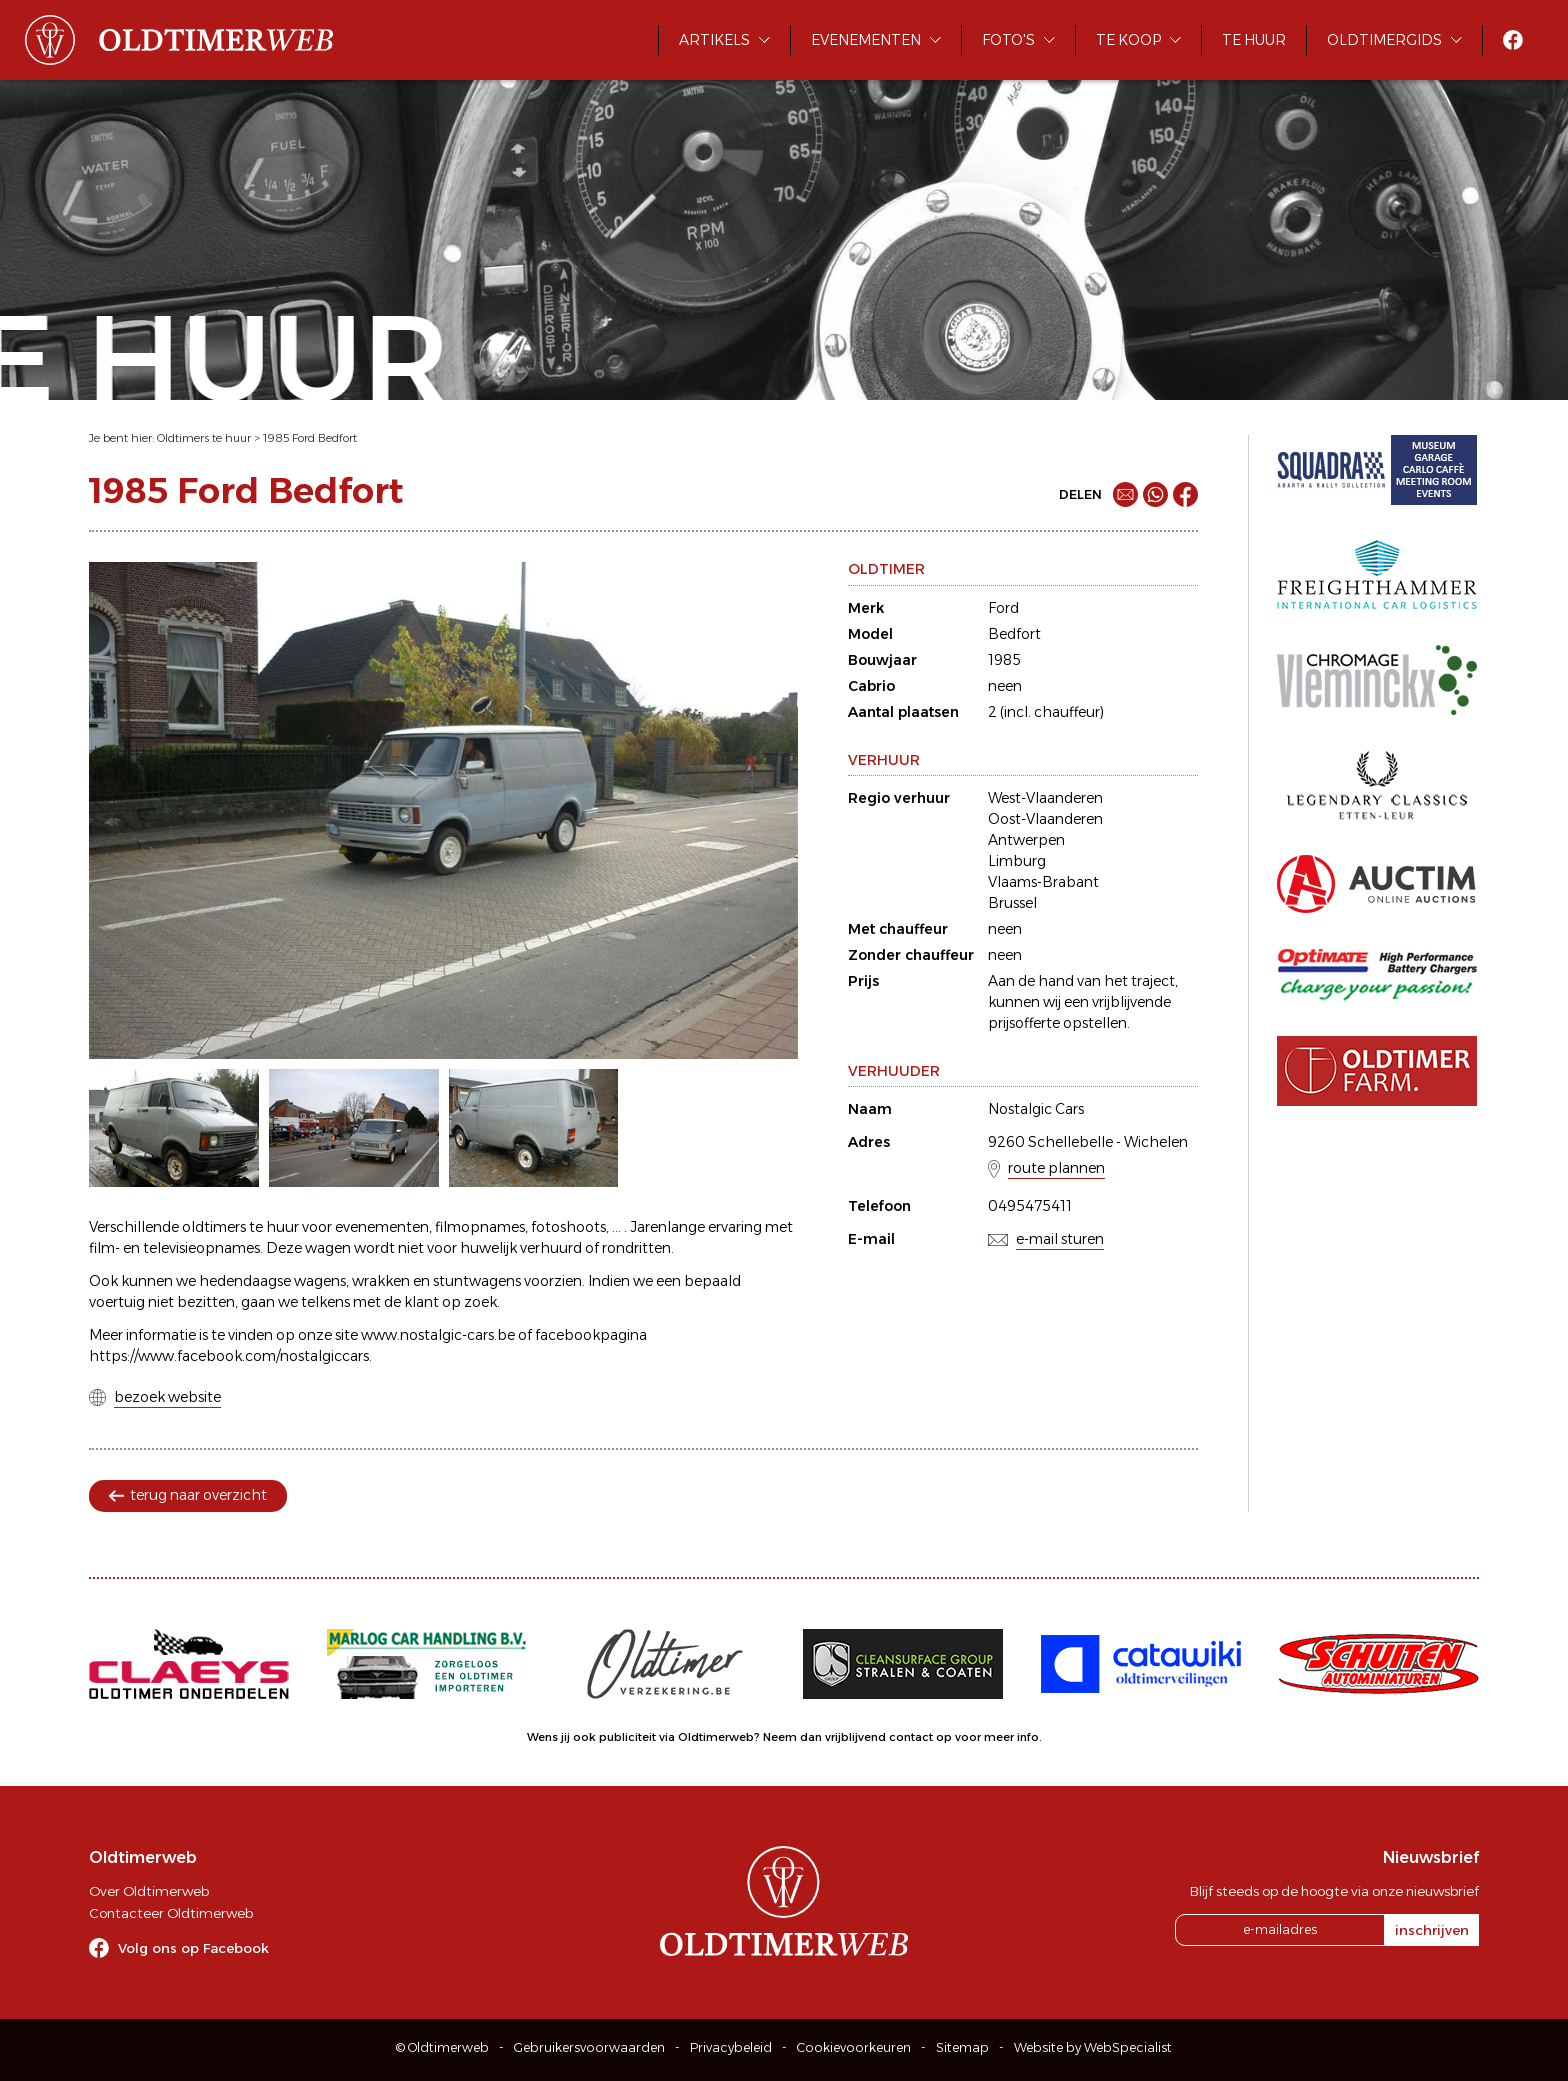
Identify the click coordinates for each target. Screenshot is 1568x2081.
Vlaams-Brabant (1043, 882)
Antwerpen (1026, 840)
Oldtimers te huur (204, 438)
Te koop (1128, 40)
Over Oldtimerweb (149, 1891)
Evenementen (866, 40)
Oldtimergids (1384, 40)
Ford (1003, 608)
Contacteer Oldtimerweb (171, 1913)
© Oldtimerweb (442, 2047)
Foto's (1008, 40)
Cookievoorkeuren (854, 2047)
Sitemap (962, 2047)
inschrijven (1432, 1930)
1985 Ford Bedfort (310, 438)
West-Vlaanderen (1045, 798)
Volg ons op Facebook (193, 1948)
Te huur (1254, 40)
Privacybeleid (731, 2047)
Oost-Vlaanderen (1045, 819)
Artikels (714, 40)
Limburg (1017, 861)
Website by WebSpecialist (1093, 2047)
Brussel (1012, 903)
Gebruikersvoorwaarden (589, 2047)
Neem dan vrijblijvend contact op (857, 1737)
